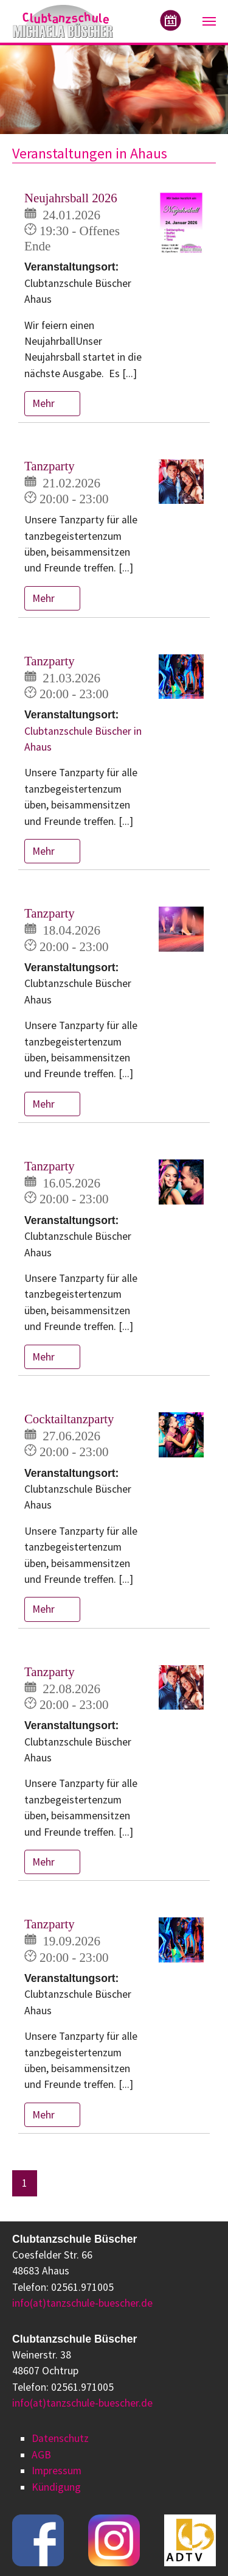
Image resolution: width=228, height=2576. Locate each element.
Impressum (56, 2470)
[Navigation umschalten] (209, 21)
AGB (41, 2454)
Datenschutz (60, 2438)
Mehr (44, 403)
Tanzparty (49, 466)
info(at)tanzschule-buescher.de (82, 2303)
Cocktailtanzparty (69, 1419)
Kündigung (56, 2487)
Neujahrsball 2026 (70, 198)
